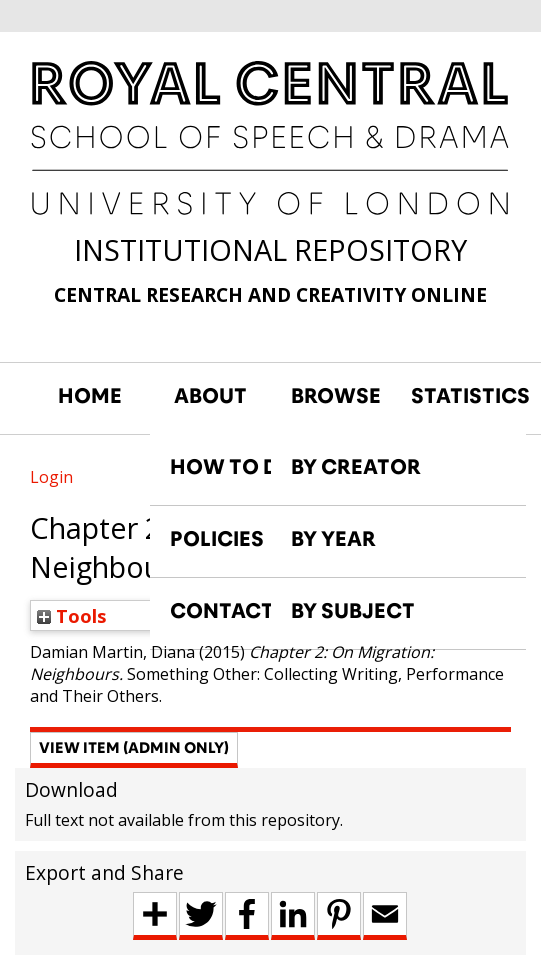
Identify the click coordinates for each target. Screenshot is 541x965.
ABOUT (210, 396)
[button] (134, 750)
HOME (90, 396)
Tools (72, 615)
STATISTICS (461, 396)
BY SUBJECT (353, 611)
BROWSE (336, 396)
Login (51, 477)
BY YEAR (333, 539)
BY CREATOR (356, 467)
